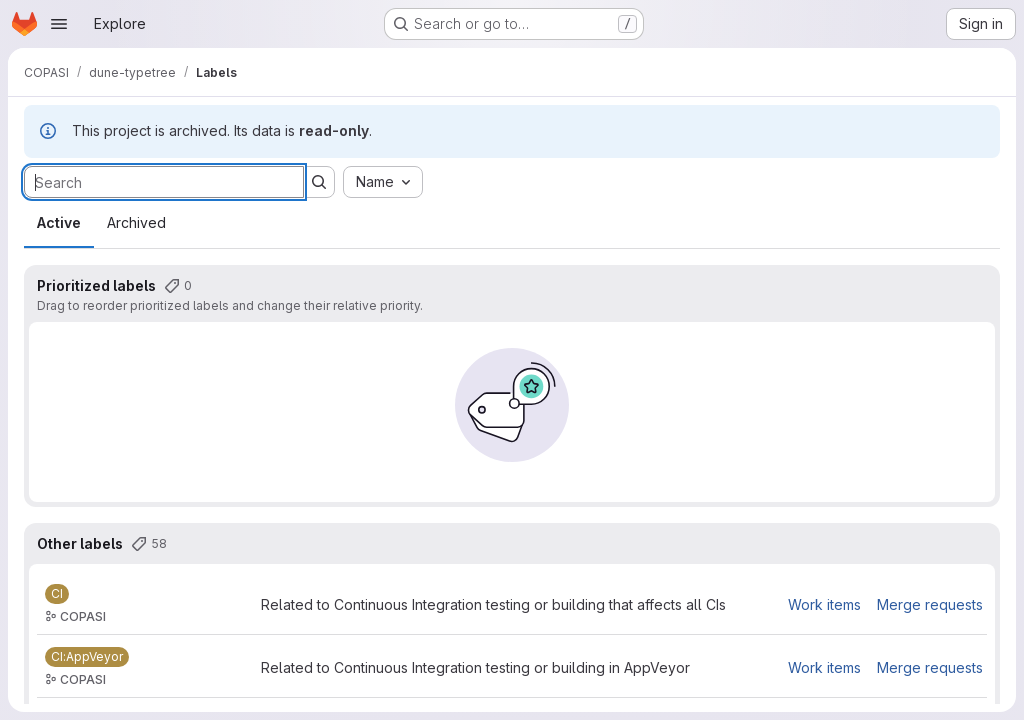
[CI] (57, 594)
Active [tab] (59, 222)
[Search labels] (164, 182)
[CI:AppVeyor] (87, 657)
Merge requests (930, 604)
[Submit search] (319, 182)
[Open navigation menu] (59, 24)
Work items (824, 604)
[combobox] (383, 182)
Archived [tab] (136, 222)
